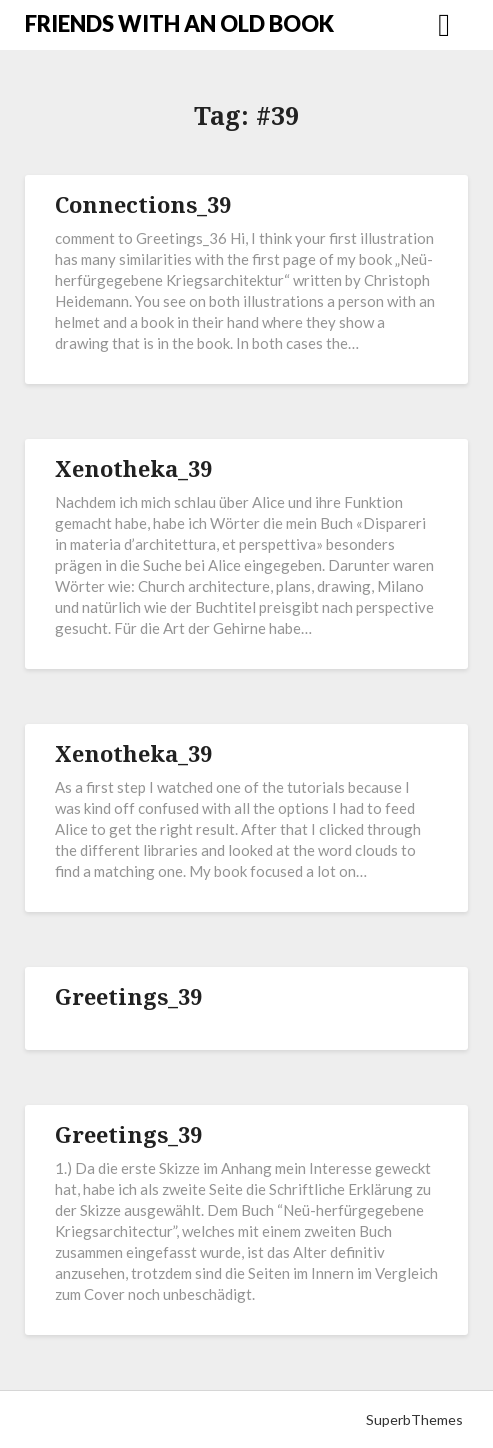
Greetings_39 (128, 996)
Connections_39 (143, 204)
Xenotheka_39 (133, 468)
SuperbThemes (414, 1419)
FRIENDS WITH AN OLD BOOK (179, 23)
